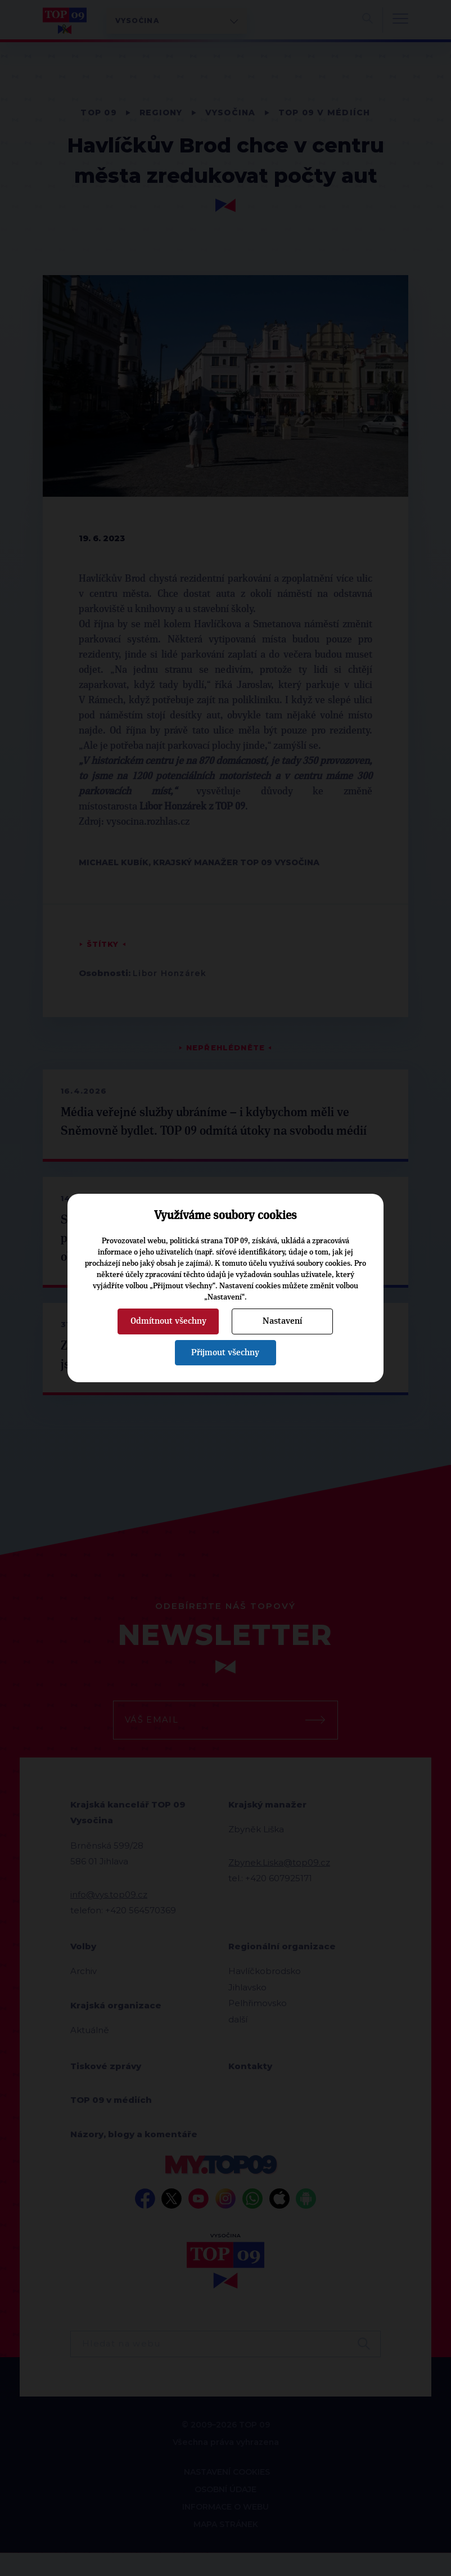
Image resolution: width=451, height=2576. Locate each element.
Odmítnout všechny (168, 1320)
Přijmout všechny (225, 1352)
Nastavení (282, 1320)
